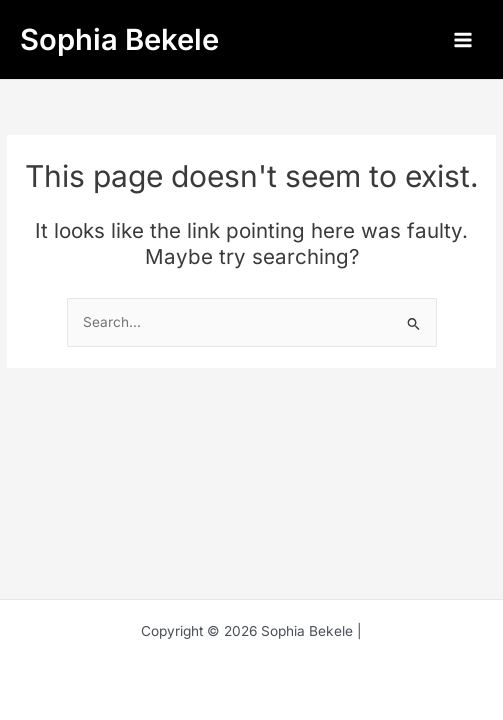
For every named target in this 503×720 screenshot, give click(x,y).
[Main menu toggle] (463, 39)
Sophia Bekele (119, 39)
